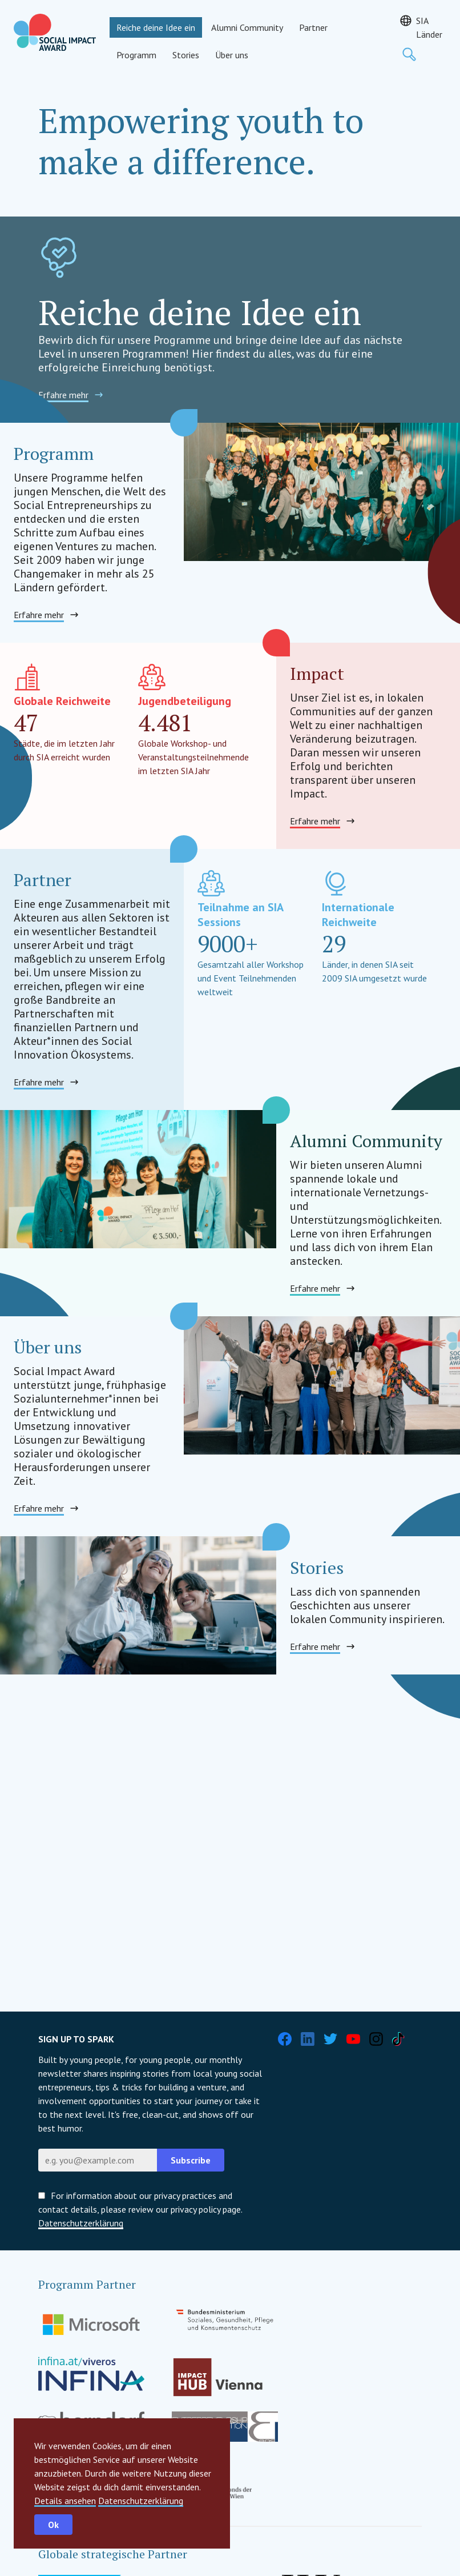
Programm (136, 55)
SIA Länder (429, 27)
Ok (53, 2524)
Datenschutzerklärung (140, 2500)
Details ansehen (65, 2500)
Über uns (231, 55)
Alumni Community (247, 27)
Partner (313, 27)
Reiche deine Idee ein (155, 27)
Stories (185, 55)
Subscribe (191, 2160)
